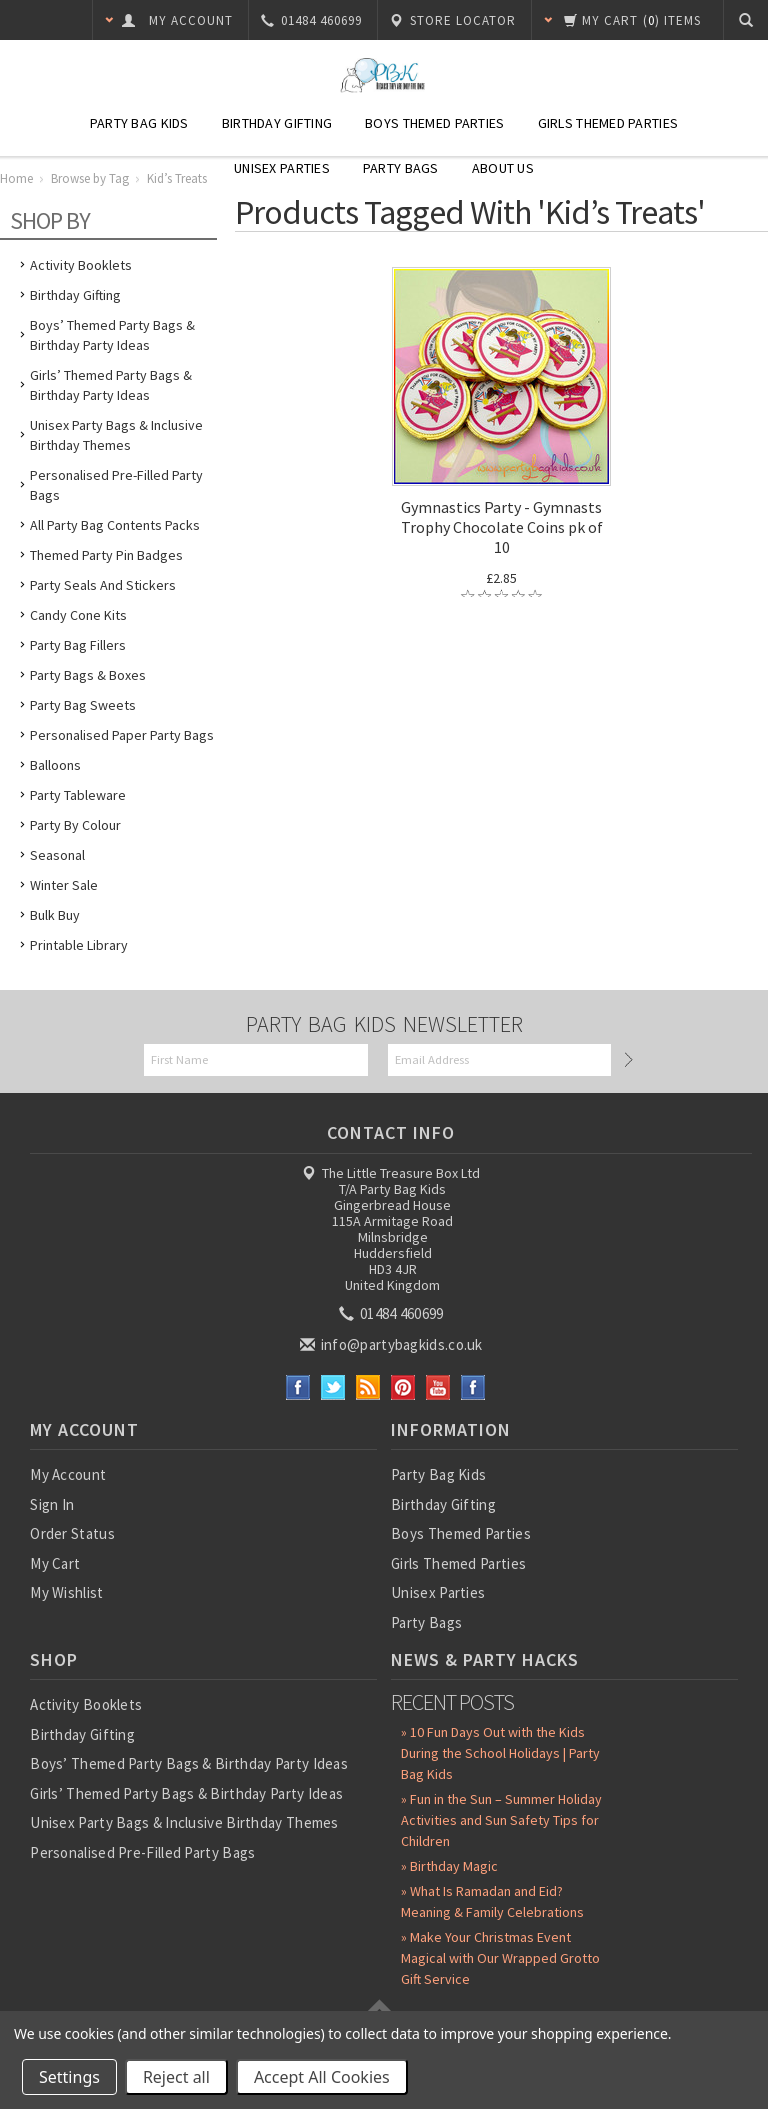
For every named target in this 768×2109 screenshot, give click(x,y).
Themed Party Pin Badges (106, 555)
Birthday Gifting (277, 123)
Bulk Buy (55, 915)
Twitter (333, 1387)
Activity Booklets (81, 265)
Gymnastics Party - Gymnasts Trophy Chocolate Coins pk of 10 (502, 527)
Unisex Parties (282, 168)
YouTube (438, 1387)
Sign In (52, 1504)
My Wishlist (66, 1592)
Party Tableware (78, 795)
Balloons (55, 765)
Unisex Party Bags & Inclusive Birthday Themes (116, 435)
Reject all (176, 2077)
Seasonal (57, 855)
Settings (69, 2077)
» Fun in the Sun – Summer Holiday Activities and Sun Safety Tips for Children (501, 1820)
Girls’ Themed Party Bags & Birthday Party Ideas (111, 385)
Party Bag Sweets (83, 705)
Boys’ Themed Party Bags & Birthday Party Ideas (112, 335)
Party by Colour (75, 825)
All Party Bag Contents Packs (115, 525)
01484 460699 (393, 1313)
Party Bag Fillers (78, 645)
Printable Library (79, 945)
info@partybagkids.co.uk (393, 1344)
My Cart (55, 1563)
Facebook (298, 1387)
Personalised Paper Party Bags (122, 735)
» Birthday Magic (449, 1866)
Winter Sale (64, 885)
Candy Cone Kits (78, 615)
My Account (68, 1474)
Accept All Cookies (322, 2077)
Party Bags (401, 168)
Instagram (473, 1387)
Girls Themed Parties (608, 123)
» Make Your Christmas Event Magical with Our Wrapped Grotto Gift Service (500, 1958)
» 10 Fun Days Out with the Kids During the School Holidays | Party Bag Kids (500, 1753)
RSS (368, 1387)
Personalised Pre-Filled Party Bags (116, 485)
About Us (503, 168)
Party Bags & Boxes (88, 675)
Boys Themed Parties (434, 123)
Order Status (72, 1533)
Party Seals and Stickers (103, 585)
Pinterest (403, 1387)
